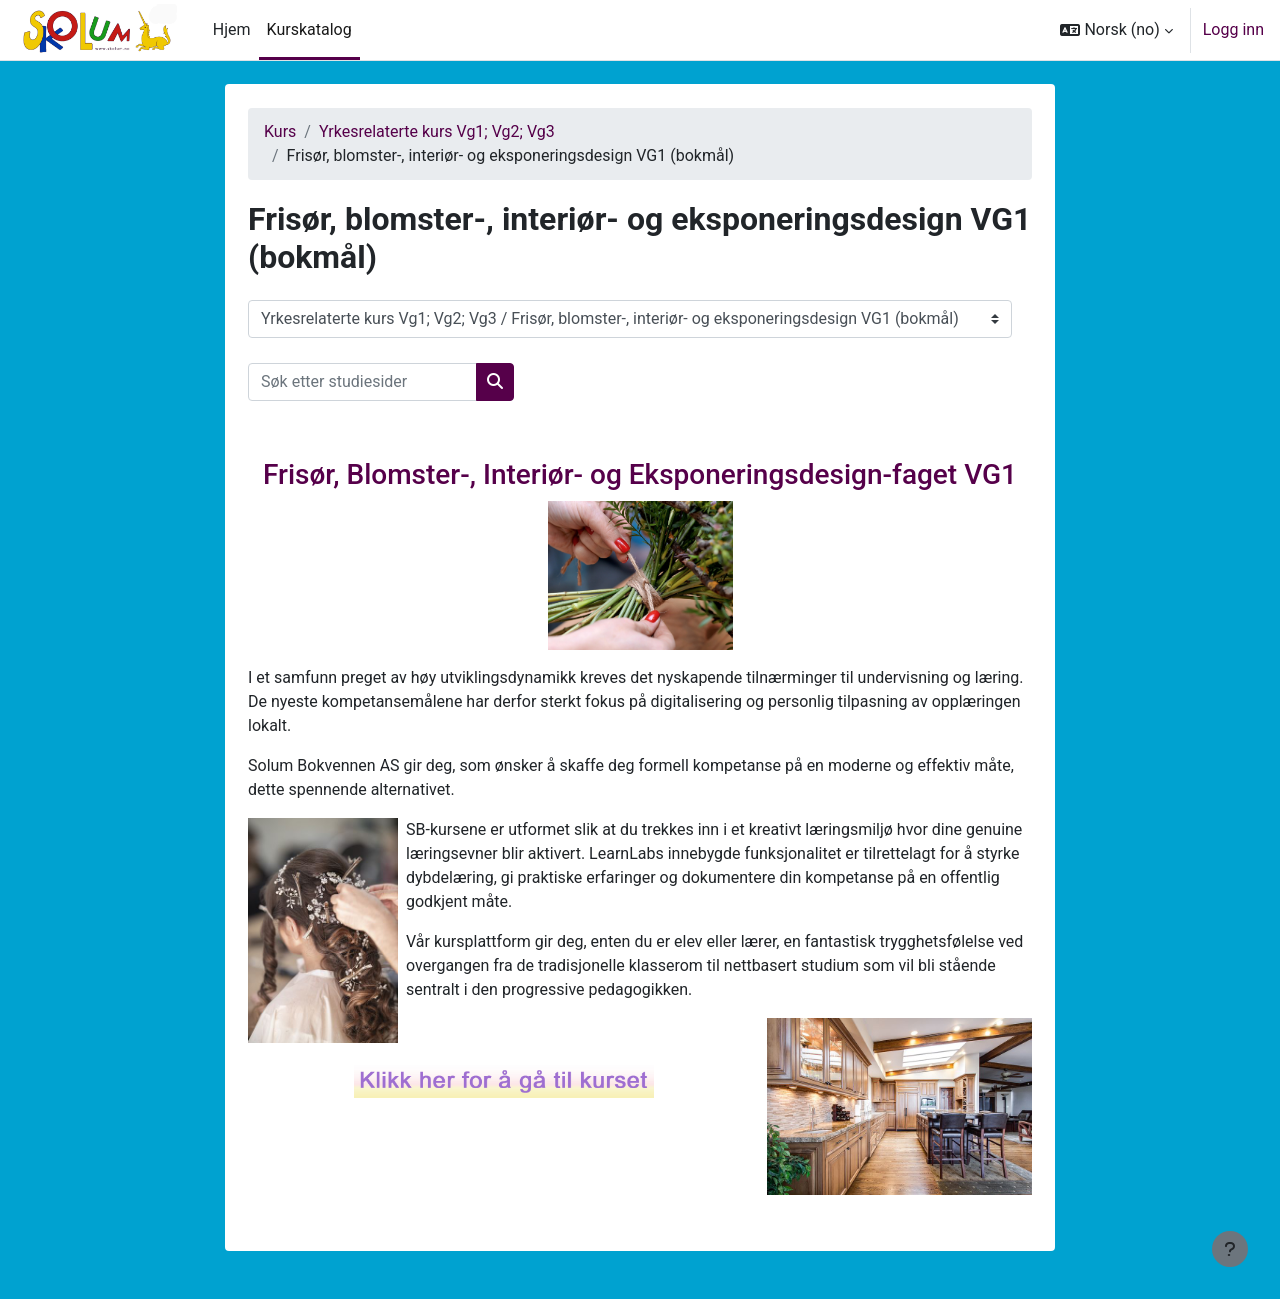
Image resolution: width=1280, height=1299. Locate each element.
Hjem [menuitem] (232, 29)
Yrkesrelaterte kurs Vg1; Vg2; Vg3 (437, 131)
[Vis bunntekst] (1230, 1249)
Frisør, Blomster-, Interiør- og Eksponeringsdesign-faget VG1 (640, 474)
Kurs (280, 131)
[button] (1116, 30)
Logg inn (1233, 29)
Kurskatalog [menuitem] (309, 29)
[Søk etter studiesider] (362, 382)
